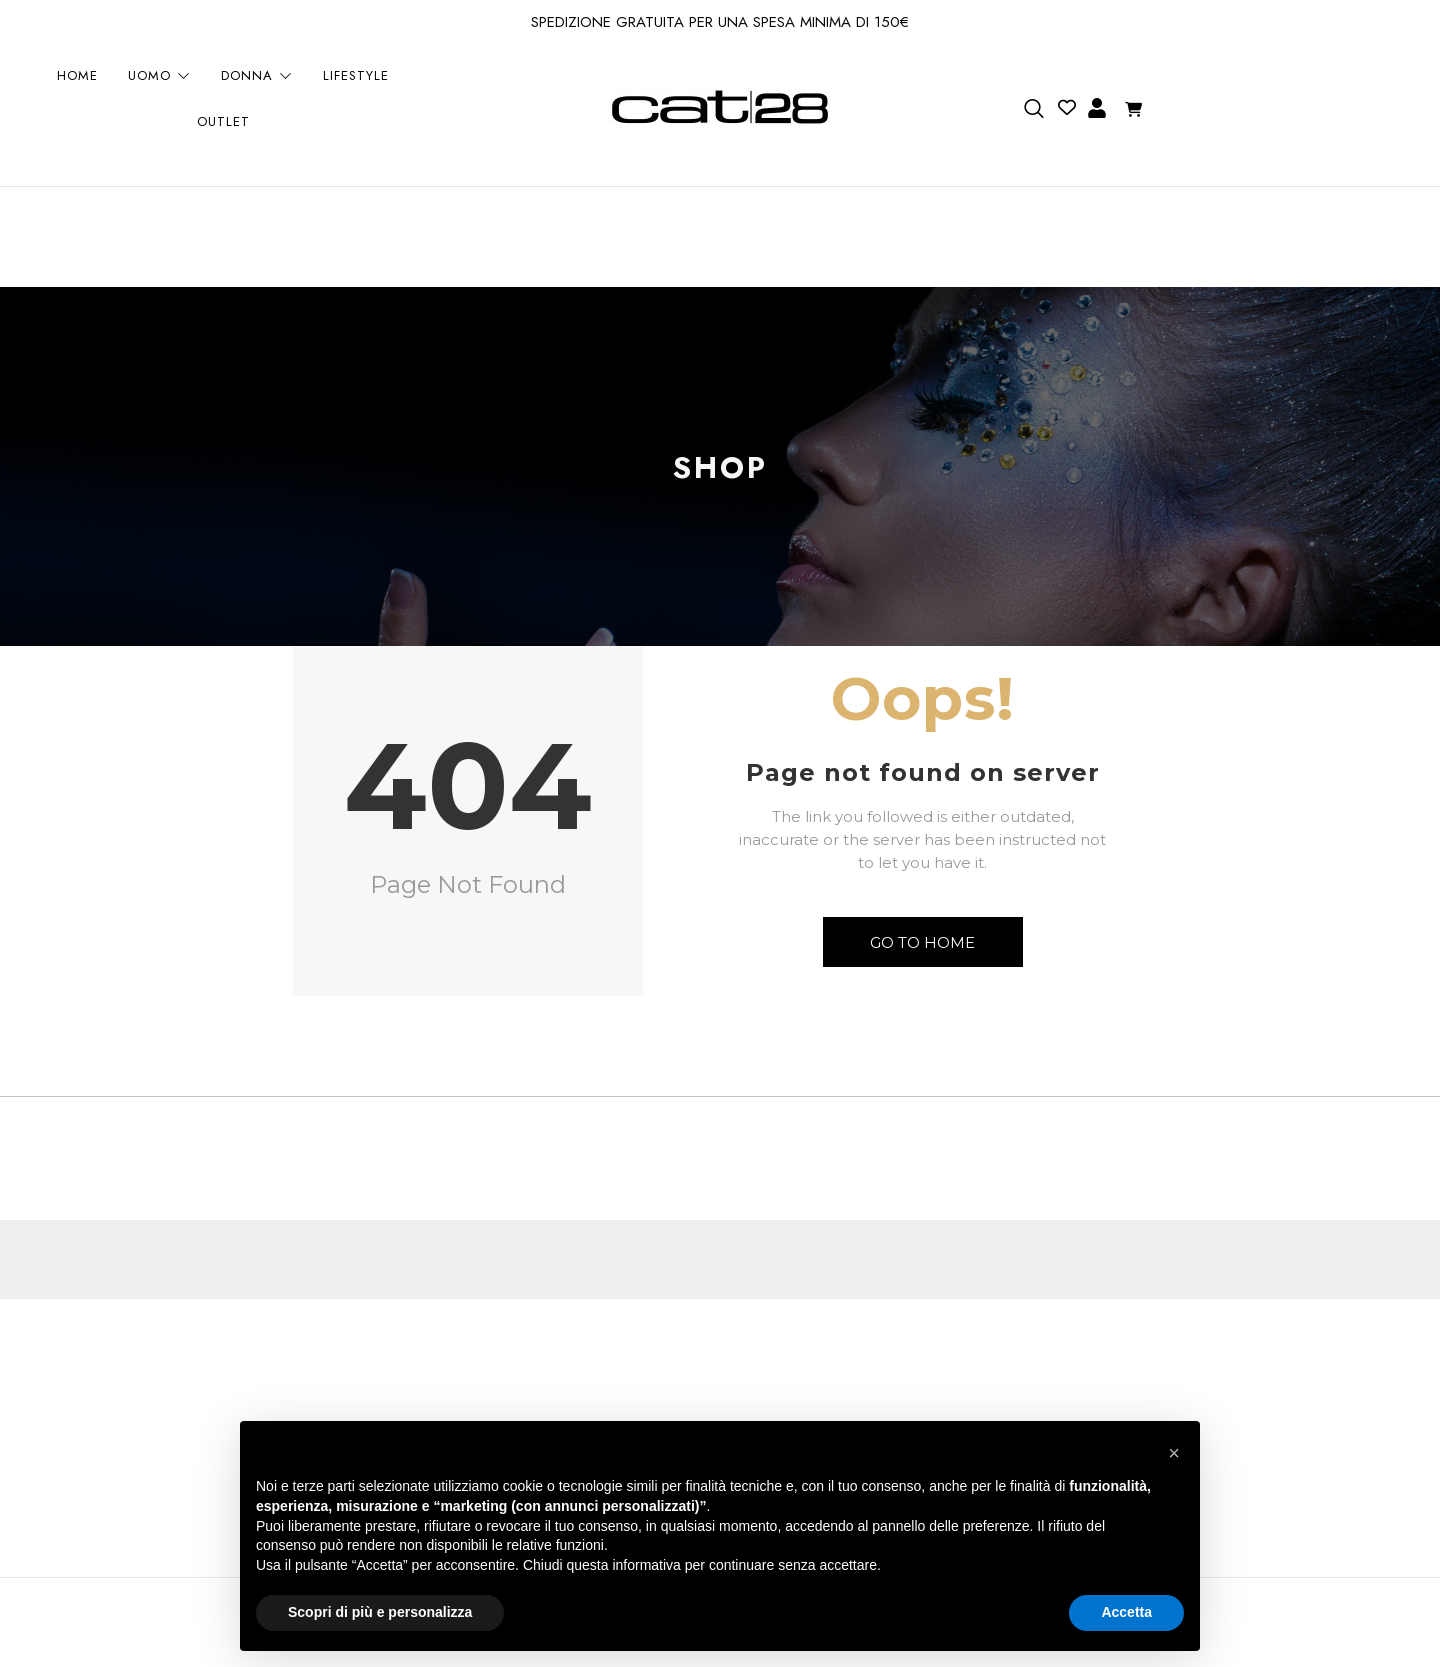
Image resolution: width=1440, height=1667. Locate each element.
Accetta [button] (1126, 1612)
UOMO (159, 76)
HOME (77, 76)
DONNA (257, 76)
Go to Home (922, 942)
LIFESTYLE (356, 76)
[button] (1174, 1453)
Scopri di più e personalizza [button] (380, 1612)
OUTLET (223, 122)
